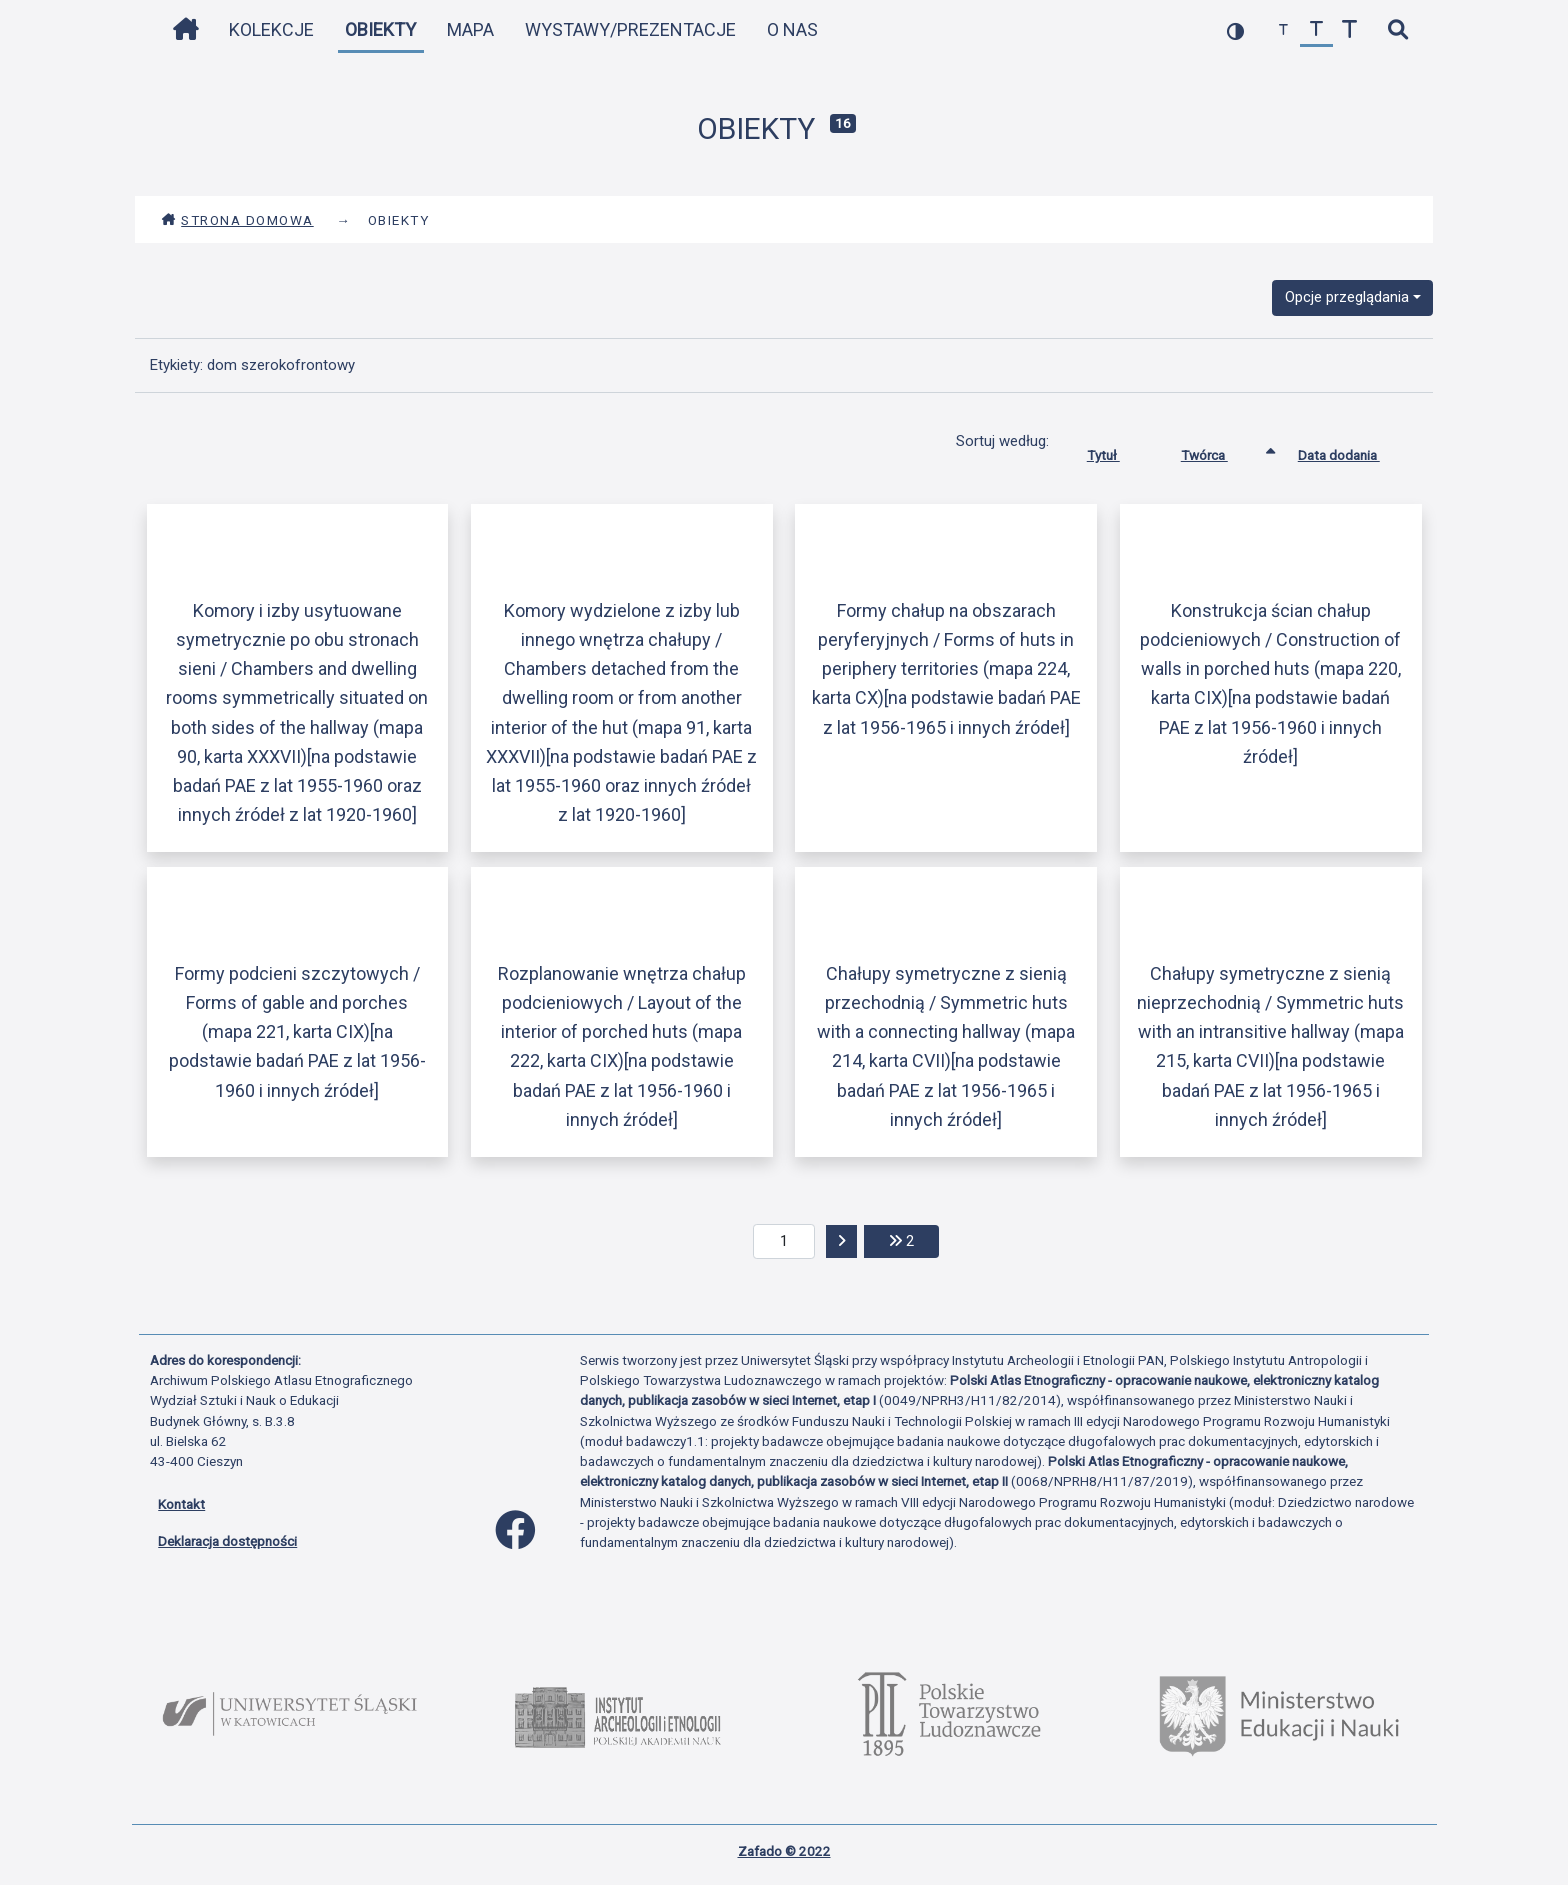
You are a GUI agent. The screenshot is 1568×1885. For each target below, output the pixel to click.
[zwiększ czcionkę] (1349, 30)
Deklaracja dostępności (227, 1541)
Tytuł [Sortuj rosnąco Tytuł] (1118, 451)
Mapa (470, 29)
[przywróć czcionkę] (1316, 30)
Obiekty (380, 29)
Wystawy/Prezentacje (630, 29)
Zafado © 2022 (784, 1851)
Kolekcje (271, 29)
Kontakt (181, 1504)
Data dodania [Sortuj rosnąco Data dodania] (1354, 451)
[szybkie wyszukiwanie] (1397, 30)
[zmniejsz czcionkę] (1283, 30)
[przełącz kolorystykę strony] (1235, 30)
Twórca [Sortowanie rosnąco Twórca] (1219, 451)
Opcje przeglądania (1347, 297)
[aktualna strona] (784, 1242)
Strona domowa (237, 220)
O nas (792, 29)
